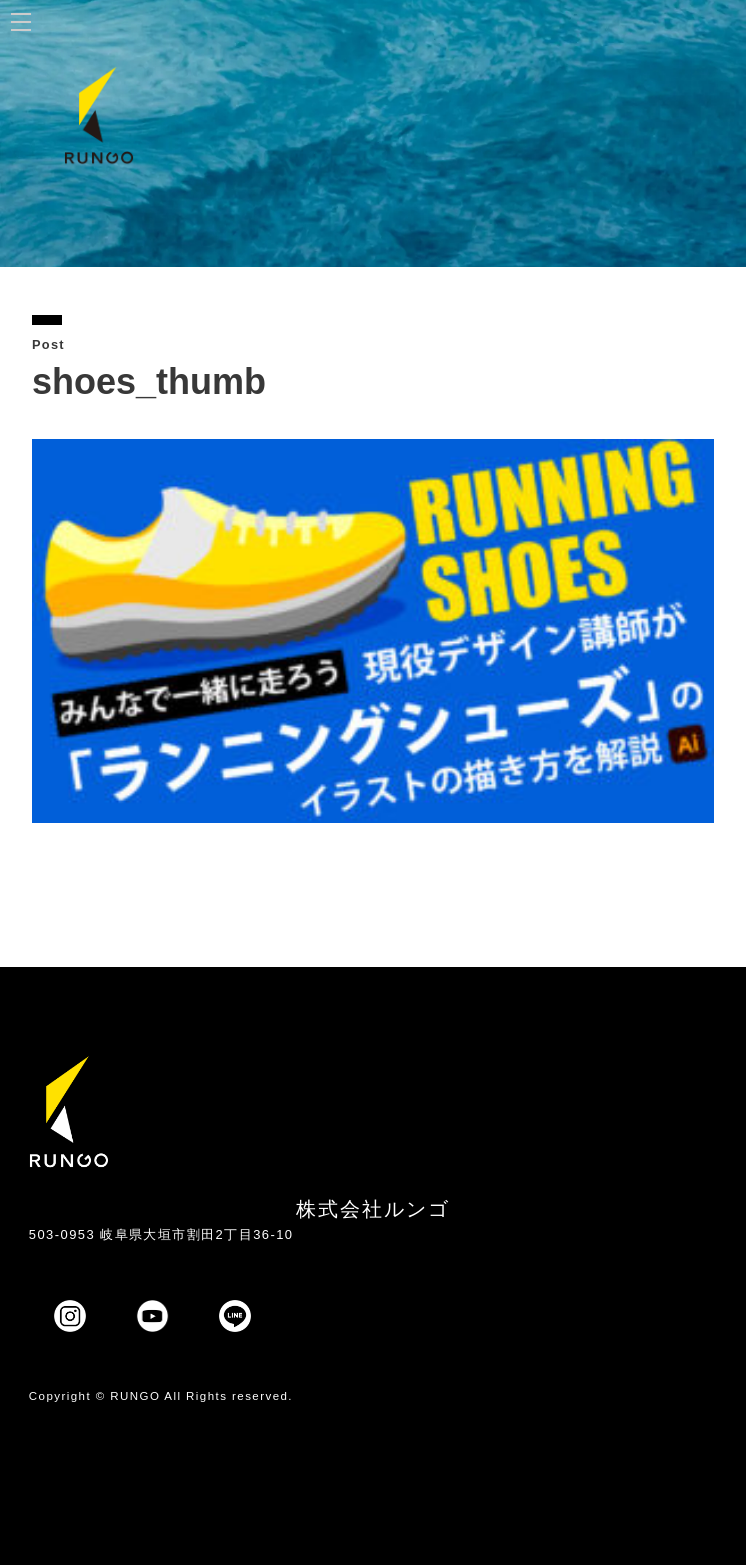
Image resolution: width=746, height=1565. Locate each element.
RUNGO (135, 1396)
